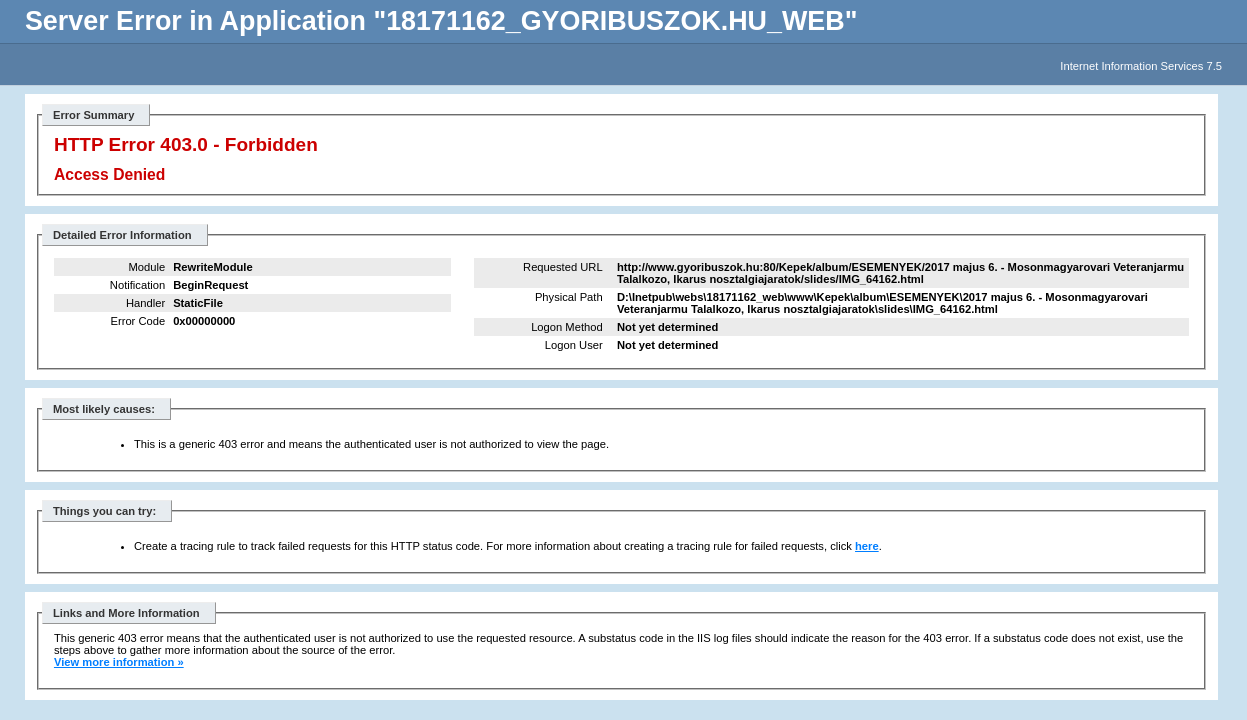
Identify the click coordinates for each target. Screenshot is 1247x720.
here (867, 546)
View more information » (119, 662)
